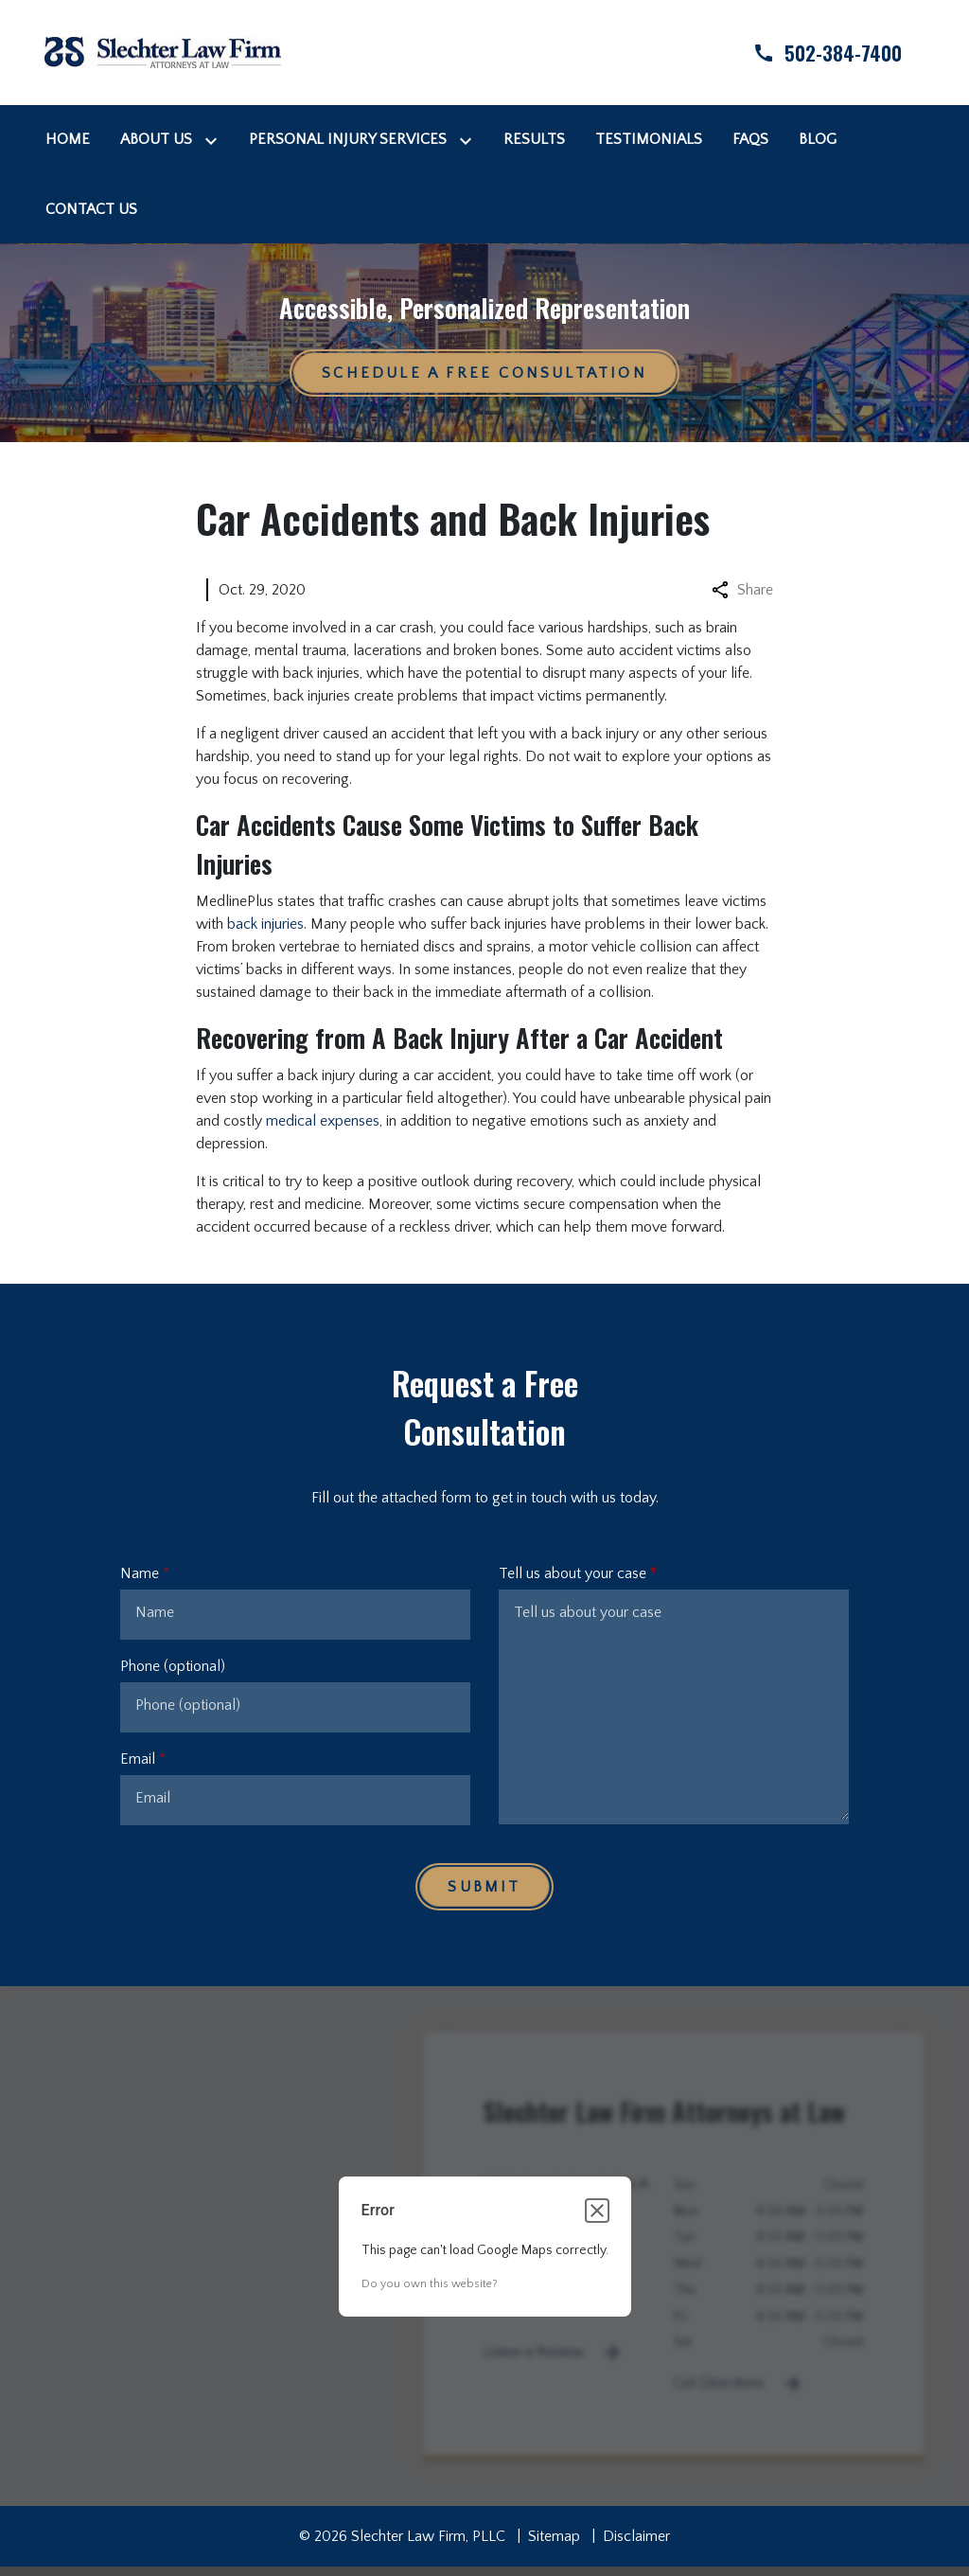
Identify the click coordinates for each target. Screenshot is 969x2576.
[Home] (67, 139)
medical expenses (322, 1120)
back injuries (265, 924)
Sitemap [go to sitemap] (554, 2536)
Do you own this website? (429, 2284)
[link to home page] (162, 51)
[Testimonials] (648, 139)
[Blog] (818, 139)
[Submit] (484, 1886)
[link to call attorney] (811, 52)
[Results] (534, 139)
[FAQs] (750, 139)
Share (742, 589)
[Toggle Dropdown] (215, 139)
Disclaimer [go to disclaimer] (636, 2536)
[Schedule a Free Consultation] (484, 373)
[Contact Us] (91, 209)
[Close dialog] (597, 2210)
